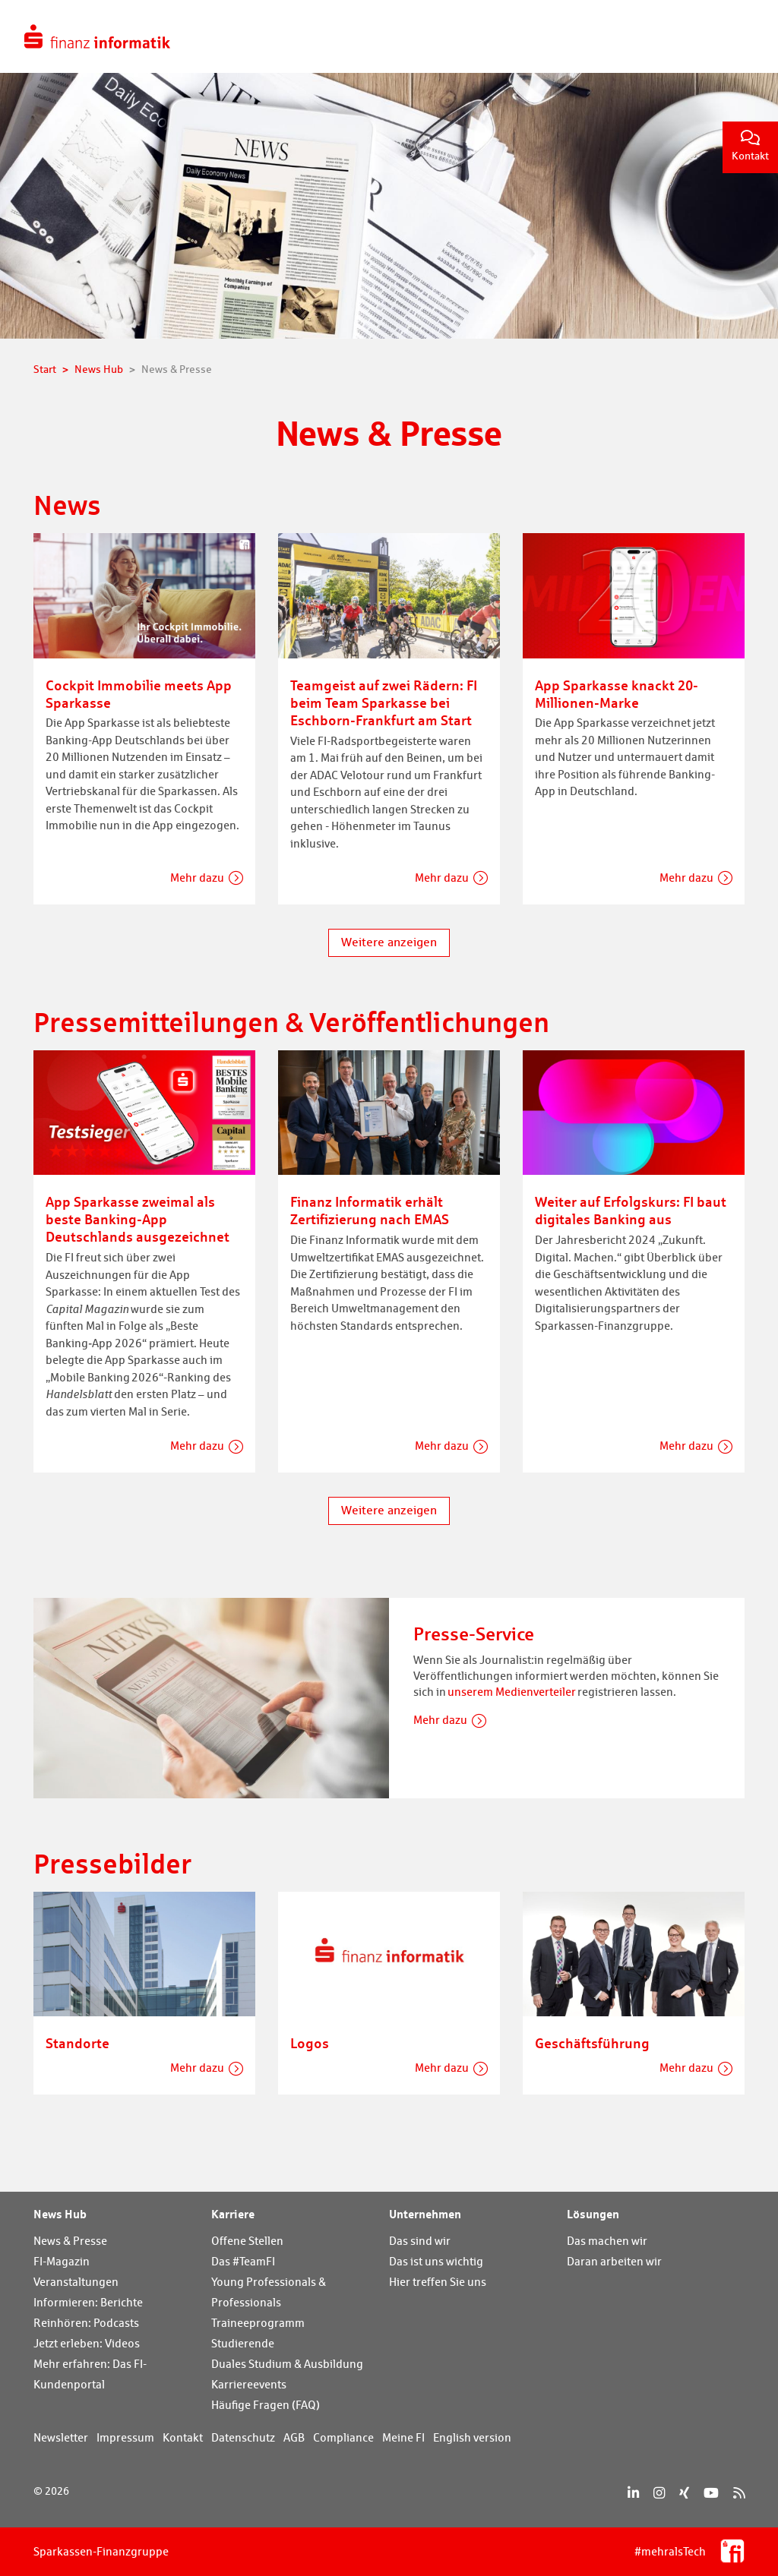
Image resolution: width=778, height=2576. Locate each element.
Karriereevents (248, 2384)
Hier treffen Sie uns (437, 2281)
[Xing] (684, 2493)
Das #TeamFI (243, 2261)
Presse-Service (473, 1634)
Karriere (233, 2214)
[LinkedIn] (633, 2493)
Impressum (125, 2437)
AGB (294, 2437)
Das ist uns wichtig (436, 2261)
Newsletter (60, 2437)
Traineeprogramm (258, 2322)
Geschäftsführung (592, 2043)
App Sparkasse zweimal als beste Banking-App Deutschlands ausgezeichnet (137, 1219)
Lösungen (593, 2214)
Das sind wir (420, 2240)
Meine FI (403, 2437)
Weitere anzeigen (389, 942)
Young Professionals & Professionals (268, 2292)
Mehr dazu (197, 877)
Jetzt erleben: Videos (86, 2343)
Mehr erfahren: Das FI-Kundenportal (90, 2374)
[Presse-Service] (211, 1696)
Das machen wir (607, 2240)
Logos (309, 2043)
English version (472, 2437)
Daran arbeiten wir (614, 2261)
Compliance (343, 2437)
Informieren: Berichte (88, 2302)
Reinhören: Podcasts (86, 2322)
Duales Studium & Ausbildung (287, 2363)
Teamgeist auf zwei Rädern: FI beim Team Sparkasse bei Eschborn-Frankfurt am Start (383, 702)
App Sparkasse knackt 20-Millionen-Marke (616, 694)
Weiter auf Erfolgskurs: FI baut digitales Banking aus (630, 1210)
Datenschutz (243, 2437)
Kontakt (750, 146)
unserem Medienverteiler (512, 1691)
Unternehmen (425, 2214)
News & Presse (70, 2240)
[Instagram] (659, 2493)
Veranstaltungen (76, 2281)
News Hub (60, 2214)
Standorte (77, 2043)
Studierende (242, 2343)
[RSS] (739, 2493)
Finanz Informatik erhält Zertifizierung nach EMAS (369, 1210)
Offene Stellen (247, 2240)
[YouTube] (711, 2493)
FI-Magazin (61, 2261)
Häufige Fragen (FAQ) (265, 2404)
